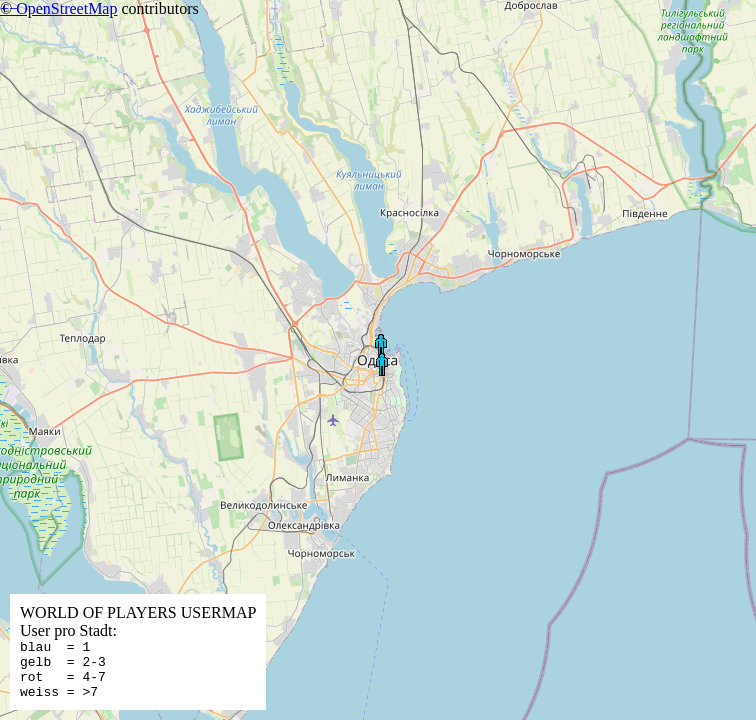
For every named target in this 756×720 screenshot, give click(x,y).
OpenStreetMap (66, 8)
